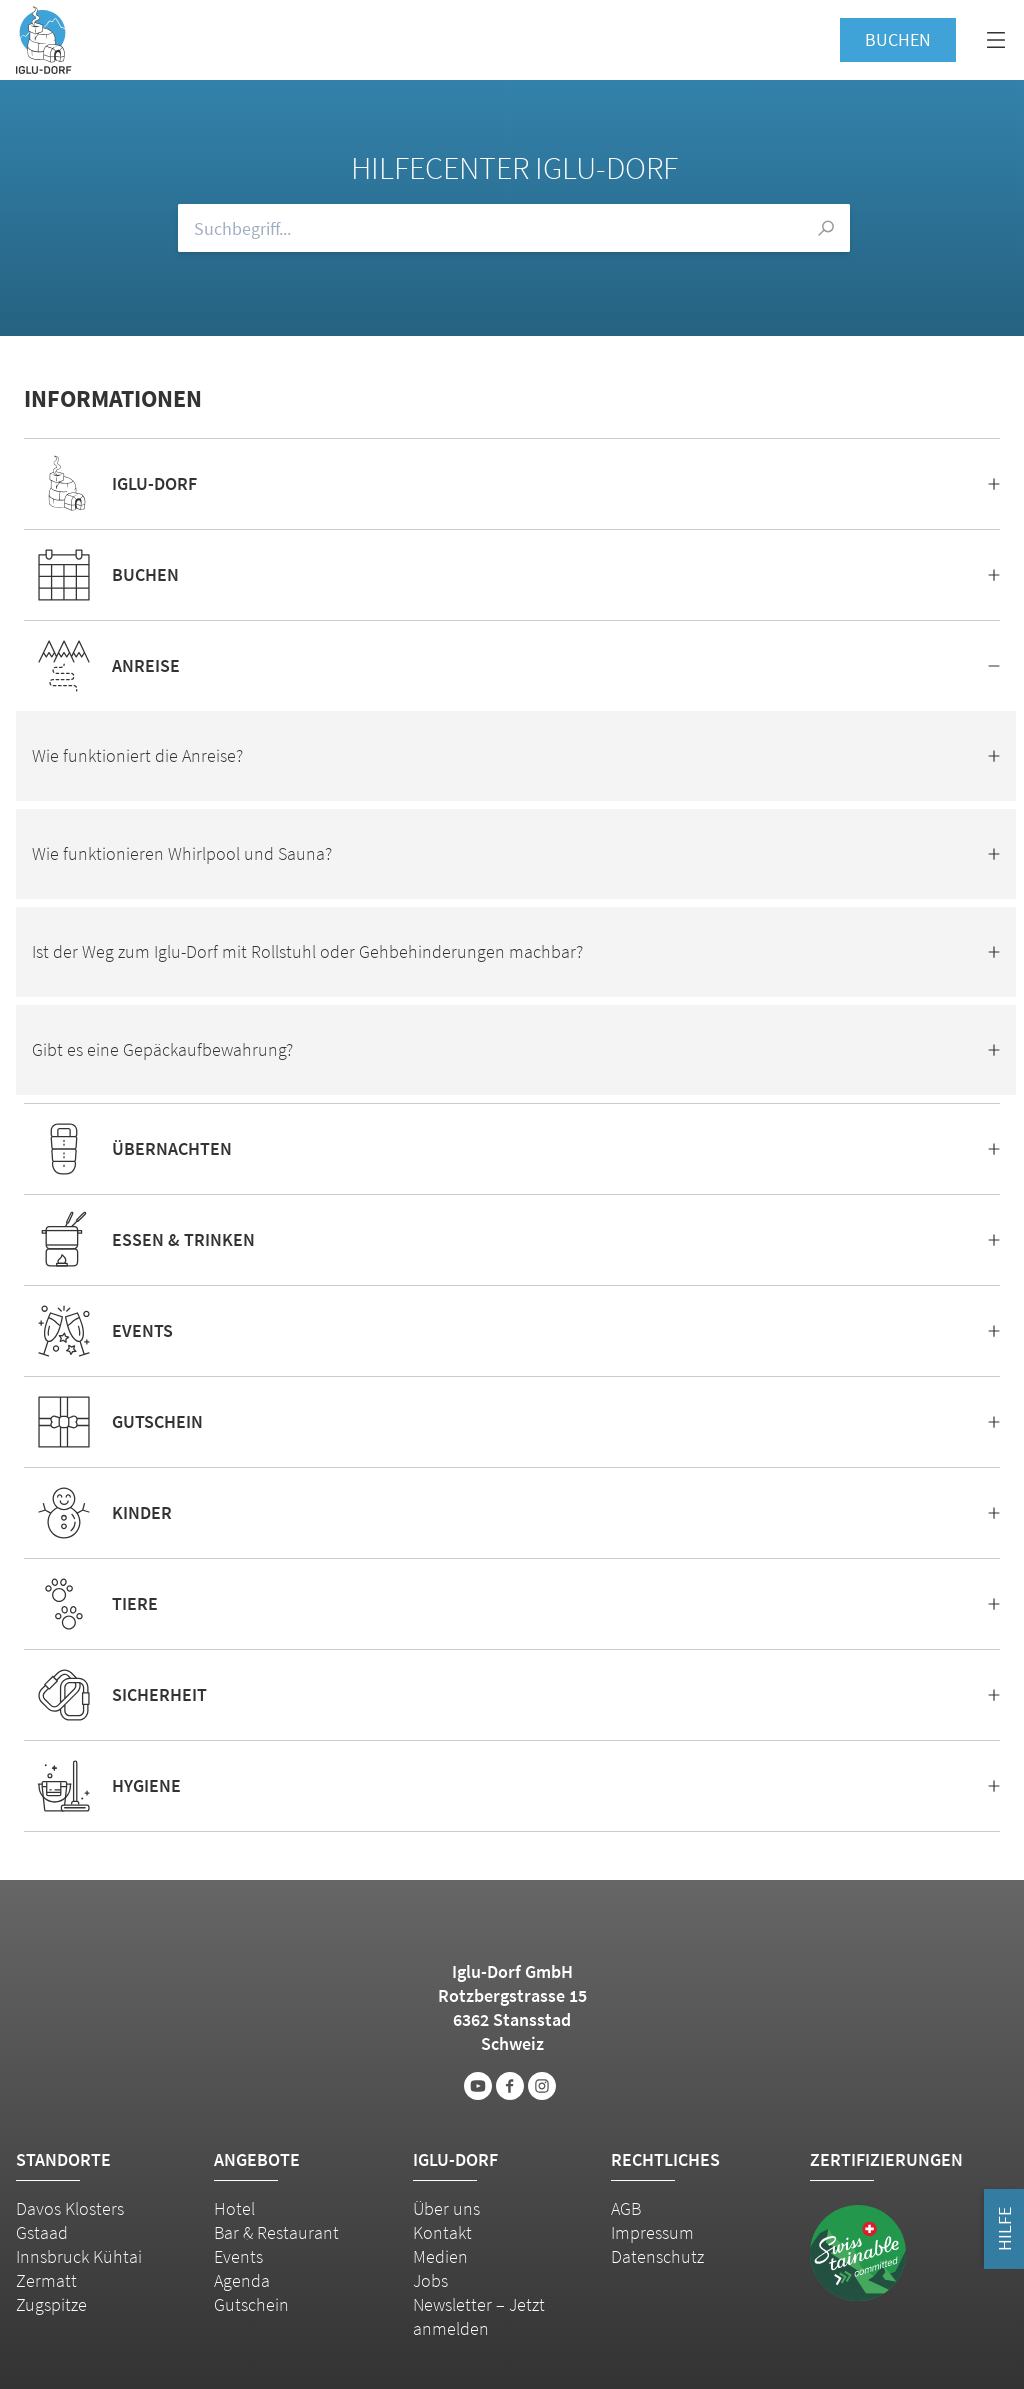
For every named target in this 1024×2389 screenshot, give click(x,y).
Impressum (652, 2232)
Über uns (446, 2208)
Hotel (234, 2208)
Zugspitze (51, 2304)
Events (238, 2256)
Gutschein (251, 2304)
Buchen (898, 39)
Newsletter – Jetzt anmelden (479, 2316)
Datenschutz (657, 2256)
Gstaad (42, 2232)
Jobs (430, 2280)
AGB (626, 2208)
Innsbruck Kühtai (79, 2256)
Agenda (242, 2280)
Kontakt (442, 2232)
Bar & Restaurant (276, 2232)
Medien (440, 2256)
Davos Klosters (70, 2208)
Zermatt (46, 2280)
